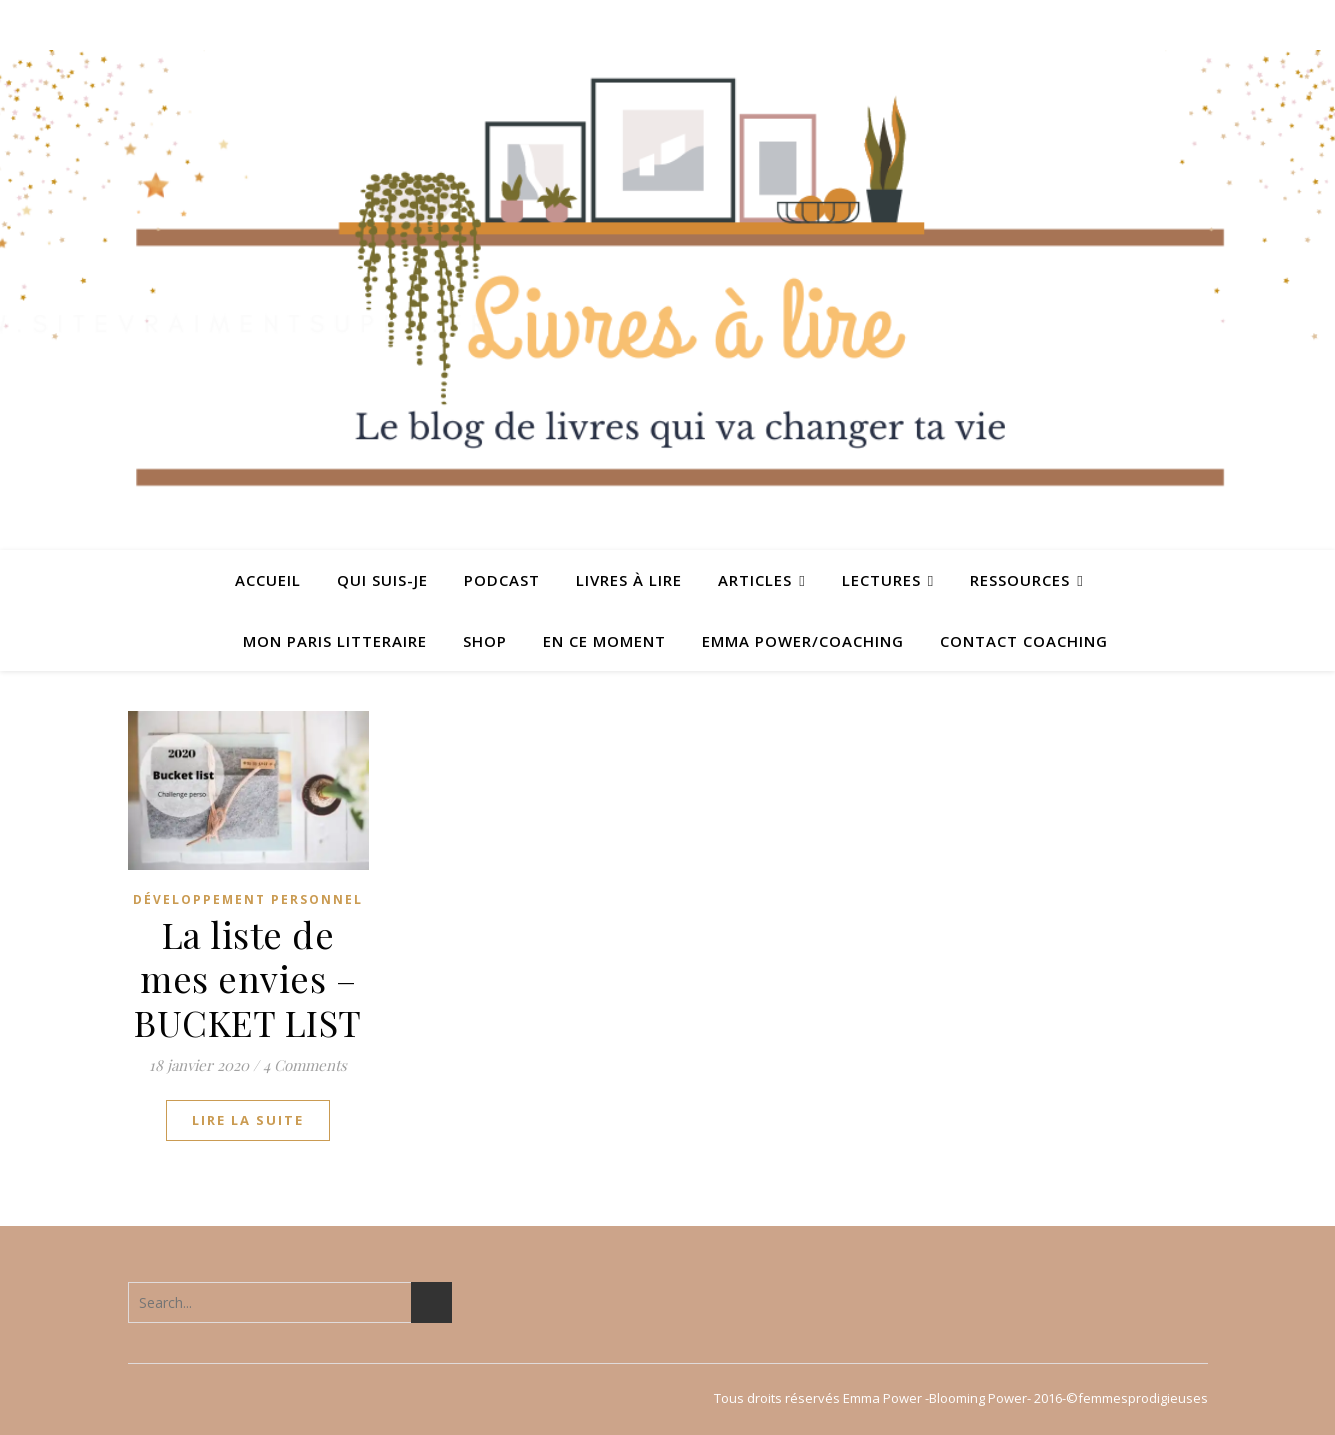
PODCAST (502, 580)
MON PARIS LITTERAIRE (335, 641)
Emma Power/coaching (803, 641)
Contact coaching (1024, 641)
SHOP (485, 641)
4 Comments (305, 1065)
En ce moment (604, 641)
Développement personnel (248, 899)
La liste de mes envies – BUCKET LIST (248, 978)
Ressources (1020, 580)
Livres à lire (629, 580)
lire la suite (248, 1120)
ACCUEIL (268, 580)
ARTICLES (755, 580)
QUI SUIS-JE (382, 580)
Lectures (881, 580)
